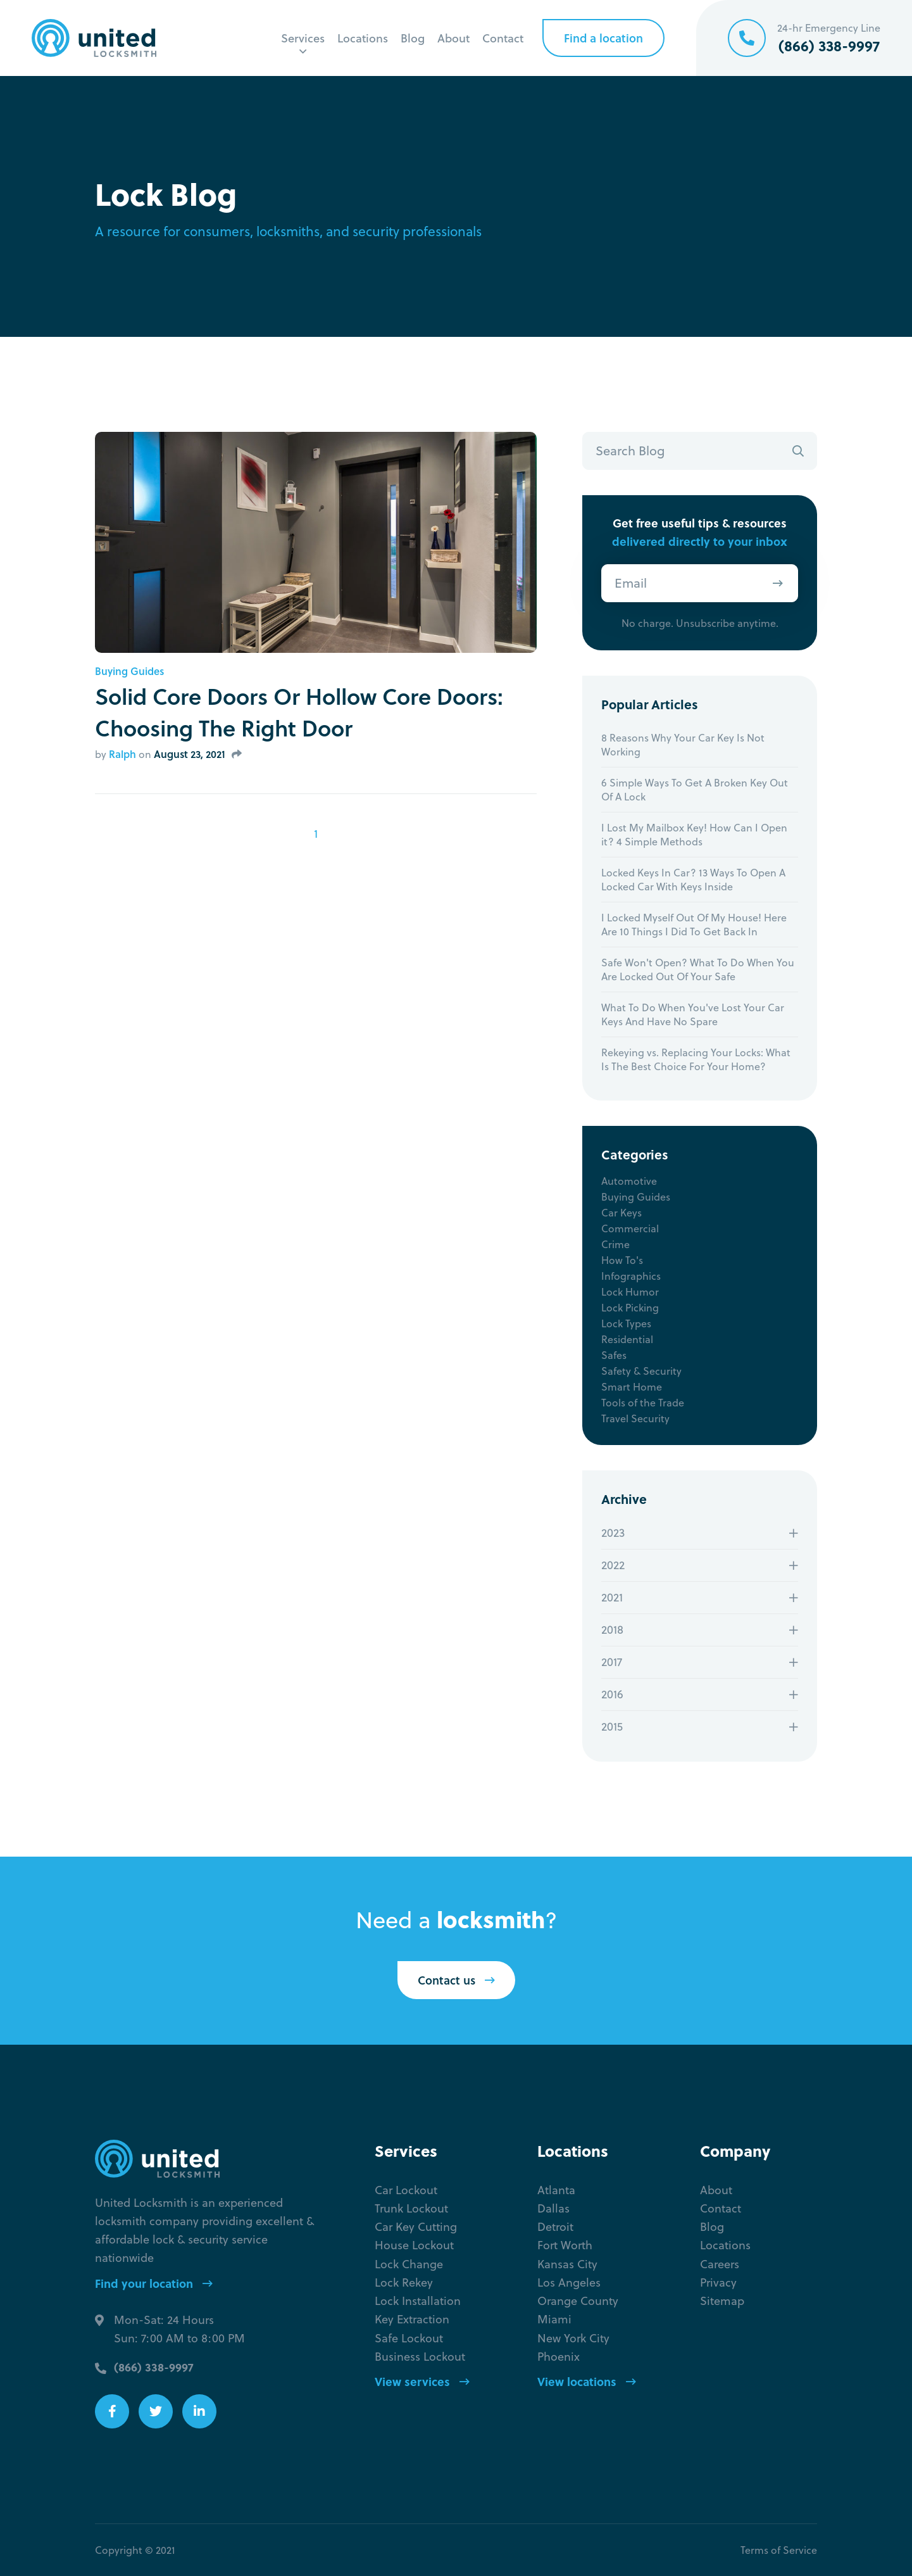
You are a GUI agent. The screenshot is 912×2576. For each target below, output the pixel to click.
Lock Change (409, 2264)
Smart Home (631, 1386)
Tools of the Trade (642, 1402)
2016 (612, 1694)
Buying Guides (129, 671)
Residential (627, 1339)
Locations (362, 38)
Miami (554, 2319)
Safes (614, 1355)
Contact (502, 38)
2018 (612, 1630)
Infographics (631, 1276)
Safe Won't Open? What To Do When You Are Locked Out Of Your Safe (697, 969)
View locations (586, 2381)
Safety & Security (641, 1371)
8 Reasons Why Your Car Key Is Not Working (683, 745)
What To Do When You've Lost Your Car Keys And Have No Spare (692, 1014)
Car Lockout (406, 2190)
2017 (611, 1662)
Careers (719, 2264)
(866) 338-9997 (154, 2367)
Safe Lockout (409, 2338)
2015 (612, 1726)
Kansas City (567, 2264)
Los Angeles (569, 2282)
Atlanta (556, 2190)
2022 (613, 1565)
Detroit (555, 2227)
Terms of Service (778, 2550)
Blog (413, 38)
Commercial (630, 1228)
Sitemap (722, 2301)
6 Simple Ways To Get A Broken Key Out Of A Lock (694, 790)
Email (631, 583)
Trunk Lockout (411, 2208)
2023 (613, 1533)
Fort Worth (564, 2245)
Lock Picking (630, 1307)
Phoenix (558, 2356)
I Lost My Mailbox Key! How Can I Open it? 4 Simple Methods (694, 835)
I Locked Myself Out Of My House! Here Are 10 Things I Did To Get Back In (694, 924)
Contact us (456, 1980)
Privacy (718, 2282)
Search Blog (630, 450)
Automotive (629, 1181)
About (453, 38)
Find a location (603, 38)
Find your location (154, 2283)
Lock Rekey (404, 2282)
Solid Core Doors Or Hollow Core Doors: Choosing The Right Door (299, 711)
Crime (615, 1244)
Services (303, 38)
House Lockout (414, 2245)
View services (422, 2381)
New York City (573, 2338)
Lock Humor (630, 1291)
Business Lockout (420, 2356)
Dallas (553, 2208)
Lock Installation (418, 2301)
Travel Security (635, 1418)
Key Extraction (412, 2319)
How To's (622, 1260)
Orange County (577, 2301)
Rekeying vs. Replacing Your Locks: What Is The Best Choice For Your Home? (695, 1059)
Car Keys (621, 1212)
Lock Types (626, 1323)
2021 (612, 1597)
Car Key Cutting (416, 2227)
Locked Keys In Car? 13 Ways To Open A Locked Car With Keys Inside (693, 879)
